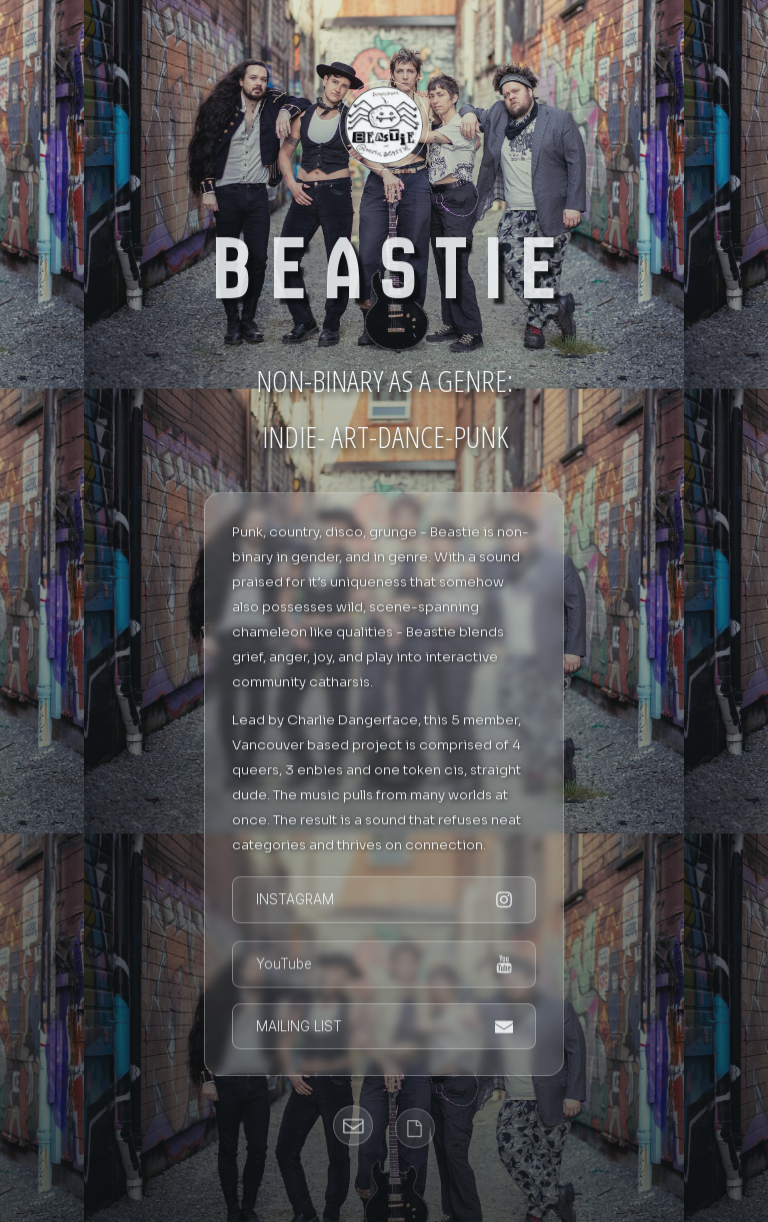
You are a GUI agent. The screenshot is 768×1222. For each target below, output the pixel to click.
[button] (384, 901)
